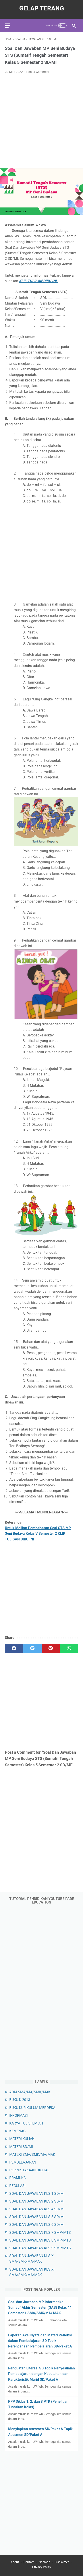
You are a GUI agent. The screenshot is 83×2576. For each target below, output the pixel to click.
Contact (29, 2562)
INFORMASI (18, 2115)
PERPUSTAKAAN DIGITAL (29, 2170)
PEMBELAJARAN (22, 2162)
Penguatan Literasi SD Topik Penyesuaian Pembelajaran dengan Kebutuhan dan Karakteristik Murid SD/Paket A (41, 2373)
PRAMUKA (17, 2178)
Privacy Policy (41, 2567)
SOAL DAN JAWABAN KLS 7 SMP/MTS (40, 2232)
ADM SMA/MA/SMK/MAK (29, 2092)
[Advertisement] (41, 121)
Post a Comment (37, 72)
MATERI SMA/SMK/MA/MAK (32, 2154)
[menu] (7, 25)
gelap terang (41, 8)
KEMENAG (17, 2131)
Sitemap (44, 2562)
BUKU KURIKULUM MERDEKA (32, 2108)
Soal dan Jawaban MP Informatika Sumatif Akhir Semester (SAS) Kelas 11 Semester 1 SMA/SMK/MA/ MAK (40, 2307)
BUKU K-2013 (19, 2100)
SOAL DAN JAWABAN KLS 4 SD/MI (36, 2209)
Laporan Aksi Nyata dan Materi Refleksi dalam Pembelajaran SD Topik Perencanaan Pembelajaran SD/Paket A (40, 2340)
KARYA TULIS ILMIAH (26, 2123)
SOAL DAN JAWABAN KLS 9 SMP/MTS (40, 2248)
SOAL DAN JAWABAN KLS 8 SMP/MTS (40, 2240)
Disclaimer (62, 2562)
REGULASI (17, 2186)
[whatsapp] (69, 1648)
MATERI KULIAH (22, 2139)
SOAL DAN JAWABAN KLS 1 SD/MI (36, 2193)
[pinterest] (51, 1648)
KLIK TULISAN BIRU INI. (38, 281)
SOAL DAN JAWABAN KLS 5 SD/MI (36, 2217)
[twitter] (32, 1648)
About (15, 2562)
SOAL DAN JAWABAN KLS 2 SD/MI (36, 2201)
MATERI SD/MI (21, 2147)
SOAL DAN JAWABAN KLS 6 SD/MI (36, 2224)
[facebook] (14, 1648)
